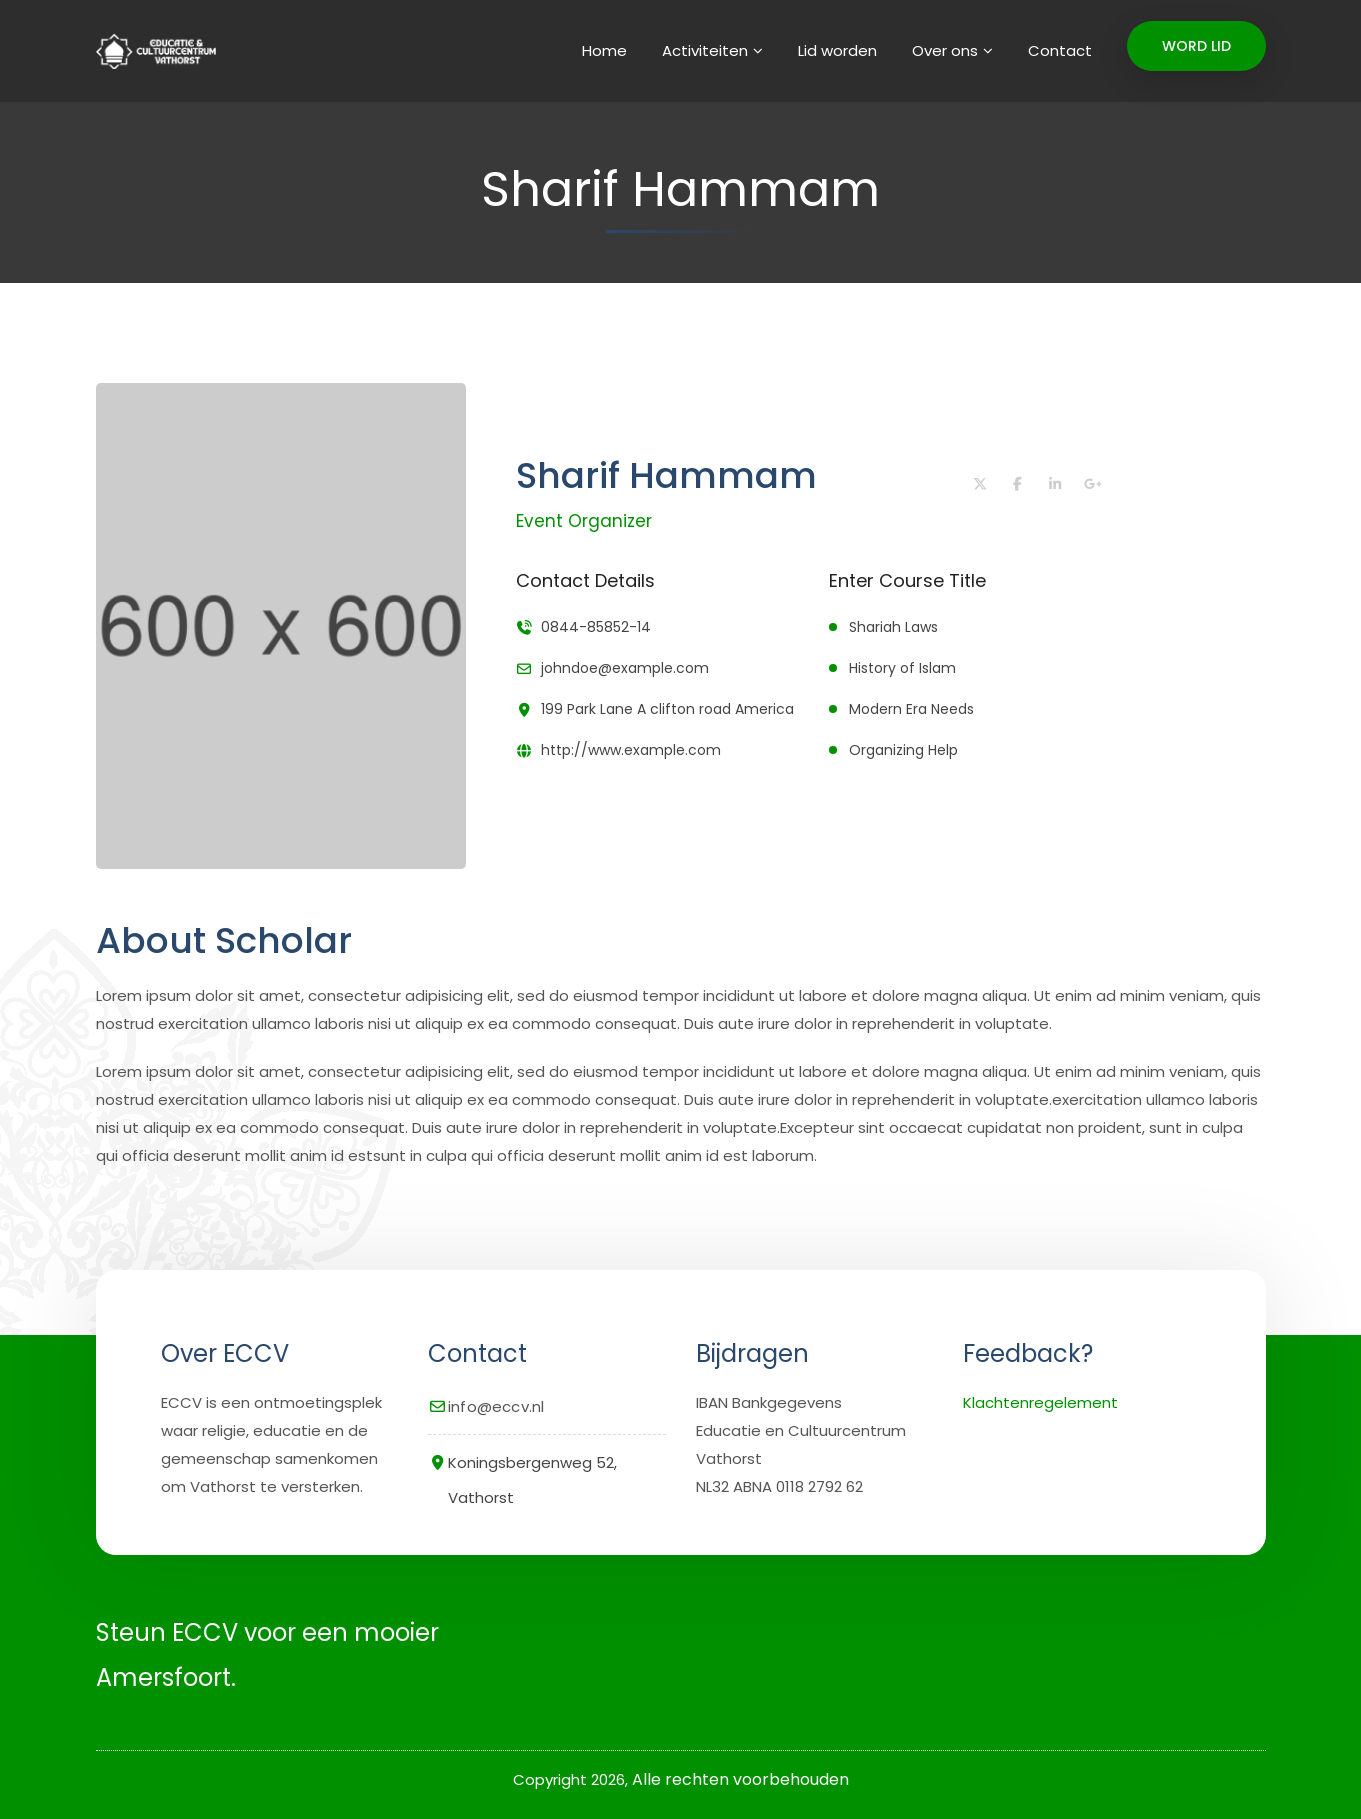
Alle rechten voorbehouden (740, 1779)
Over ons (945, 50)
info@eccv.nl (496, 1406)
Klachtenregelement (1040, 1402)
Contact (1060, 50)
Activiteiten (705, 50)
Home (604, 50)
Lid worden (837, 50)
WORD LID (1196, 46)
